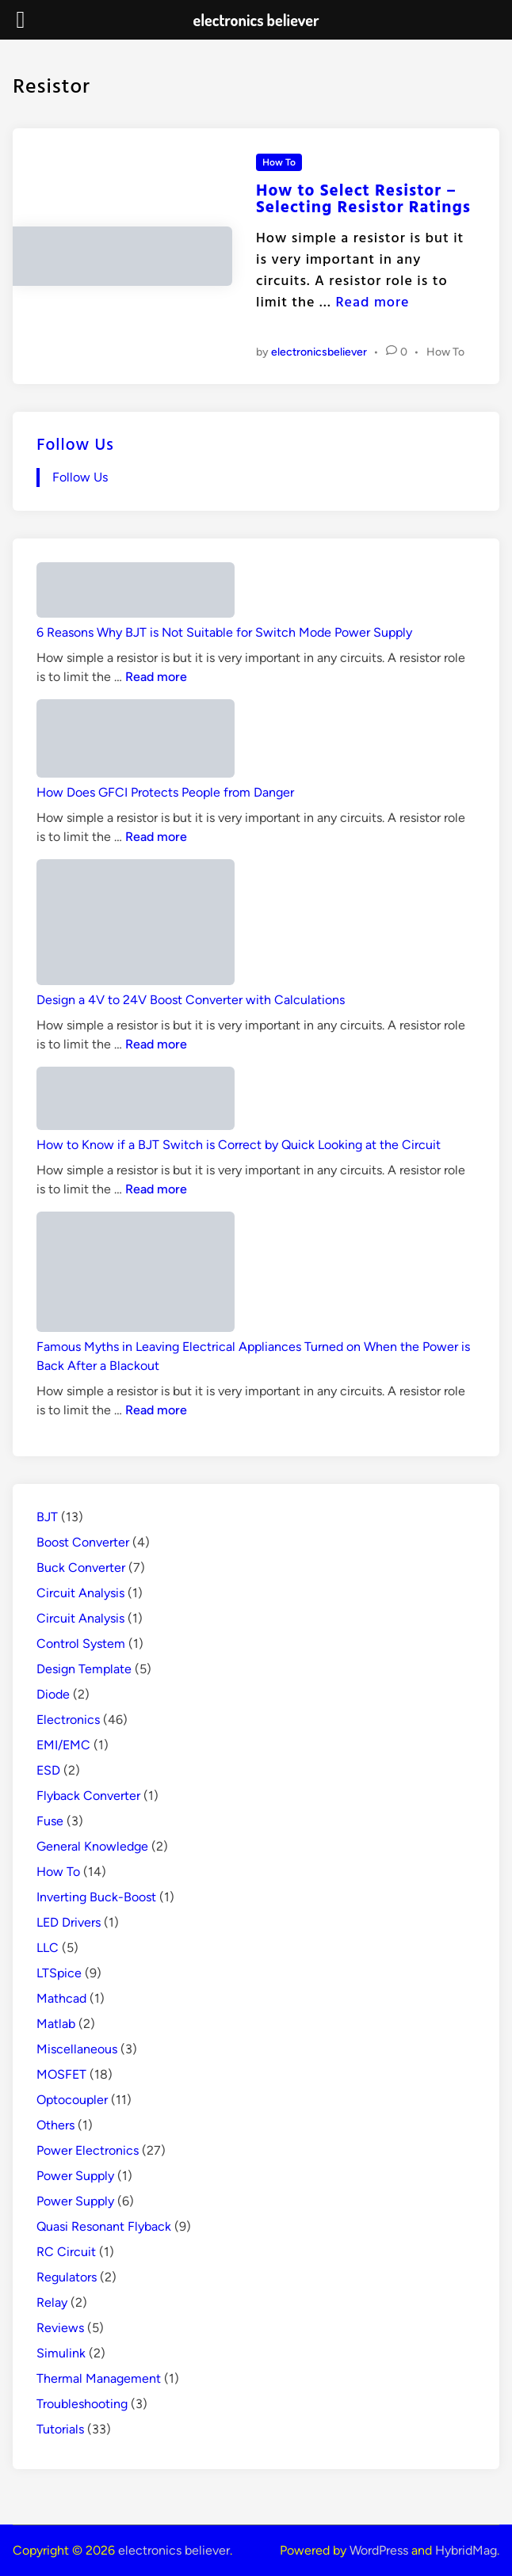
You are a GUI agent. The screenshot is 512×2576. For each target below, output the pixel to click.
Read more (372, 301)
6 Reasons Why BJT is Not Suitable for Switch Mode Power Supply (224, 632)
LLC (47, 1947)
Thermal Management (98, 2378)
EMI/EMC (63, 1744)
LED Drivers (68, 1922)
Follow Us (75, 443)
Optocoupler (72, 2099)
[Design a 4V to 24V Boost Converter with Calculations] (135, 925)
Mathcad (61, 1998)
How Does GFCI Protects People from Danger (165, 792)
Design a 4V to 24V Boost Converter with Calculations (190, 999)
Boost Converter (82, 1542)
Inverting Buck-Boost (96, 1896)
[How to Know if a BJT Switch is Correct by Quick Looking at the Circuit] (135, 1101)
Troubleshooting (82, 2403)
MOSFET (61, 2074)
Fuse (49, 1820)
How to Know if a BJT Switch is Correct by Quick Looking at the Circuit (238, 1144)
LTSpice (59, 1973)
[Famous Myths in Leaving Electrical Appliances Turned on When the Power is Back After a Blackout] (135, 1275)
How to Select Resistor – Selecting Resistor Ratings (363, 198)
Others (55, 2125)
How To (279, 162)
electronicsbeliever (319, 352)
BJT (47, 1516)
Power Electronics (87, 2150)
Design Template (84, 1668)
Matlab (55, 2023)
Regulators (66, 2277)
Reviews (60, 2327)
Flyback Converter (88, 1795)
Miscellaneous (76, 2049)
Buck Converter (80, 1567)
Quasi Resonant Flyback (103, 2226)
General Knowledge (92, 1846)
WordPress (379, 2550)
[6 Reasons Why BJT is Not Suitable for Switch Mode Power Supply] (135, 593)
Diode (53, 1694)
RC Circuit (66, 2251)
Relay (51, 2302)
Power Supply (75, 2175)
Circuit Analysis (80, 1592)
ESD (48, 1770)
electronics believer (174, 2550)
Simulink (61, 2353)
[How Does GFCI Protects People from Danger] (135, 740)
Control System (80, 1643)
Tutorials (60, 2429)
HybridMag (466, 2550)
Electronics (68, 1719)
